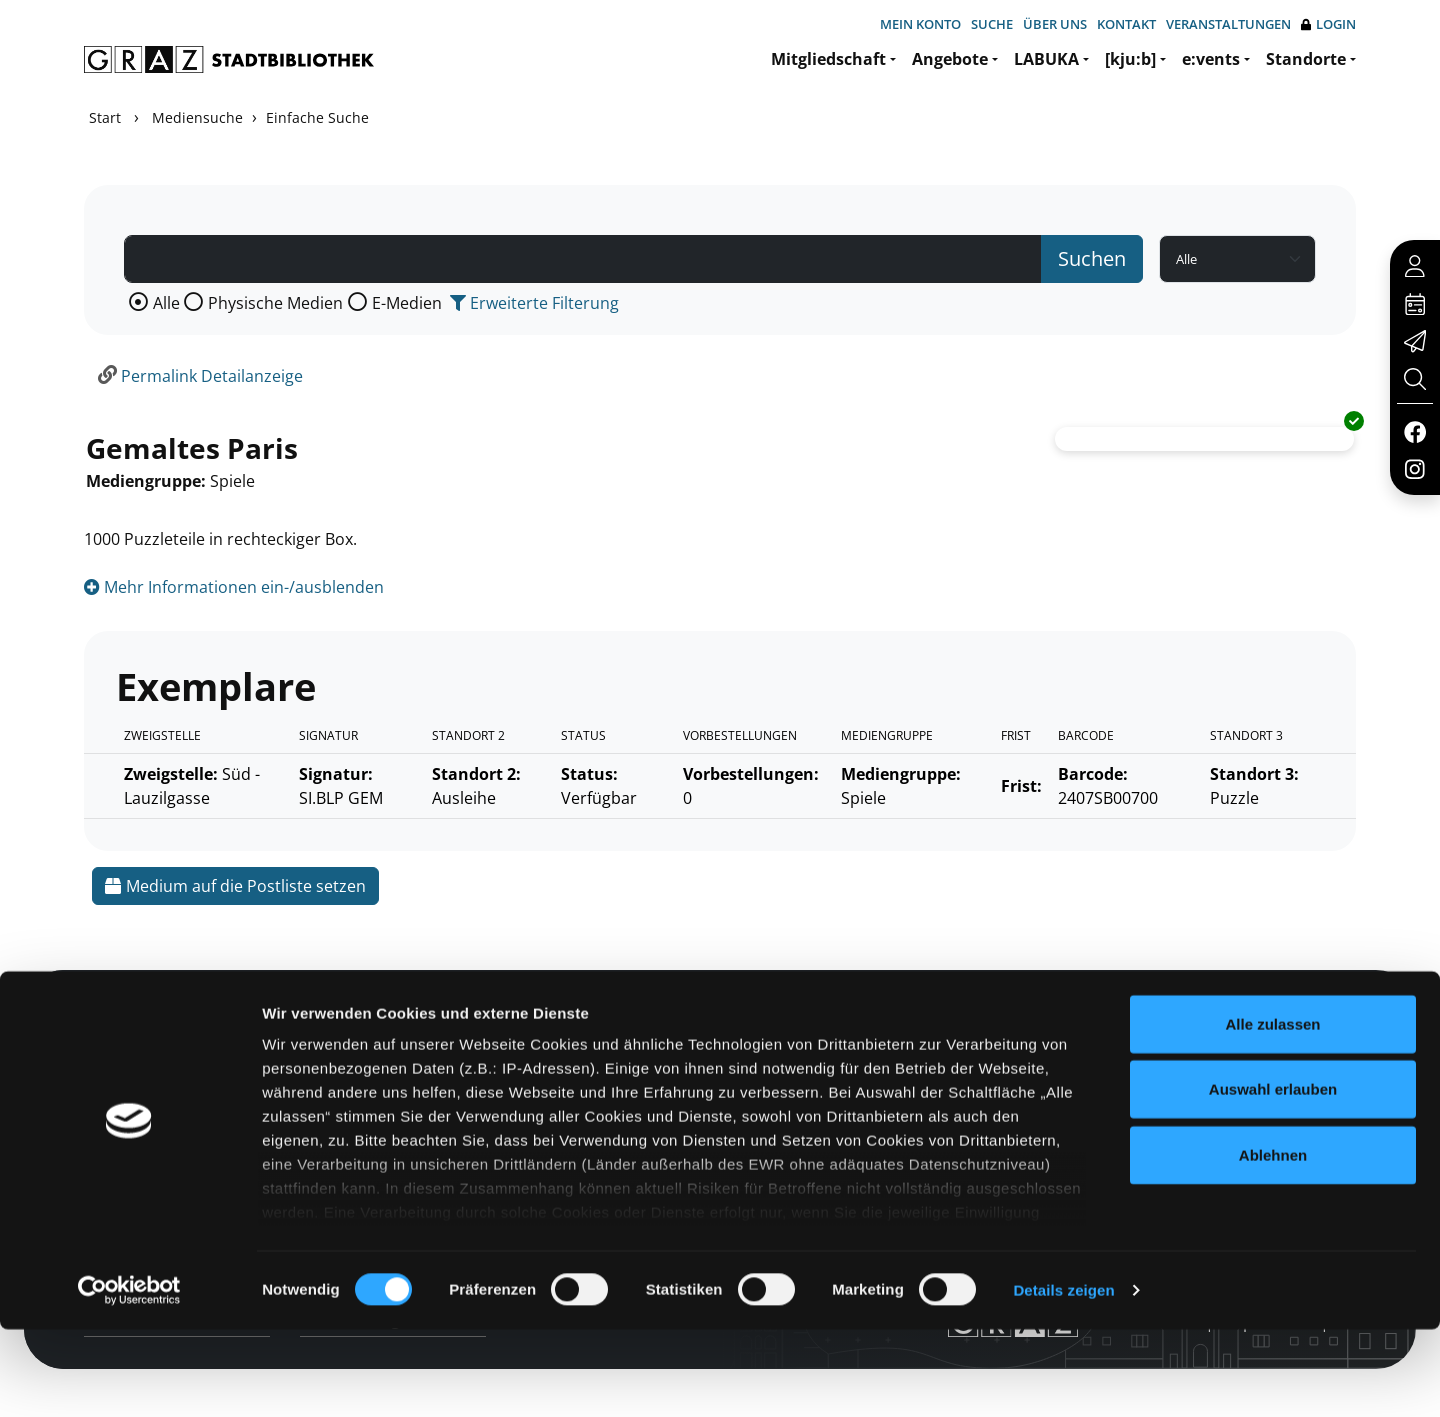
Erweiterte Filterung (534, 303)
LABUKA (1046, 59)
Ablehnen (1273, 1242)
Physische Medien (275, 303)
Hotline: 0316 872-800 (1214, 1023)
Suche (992, 24)
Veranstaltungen (1228, 24)
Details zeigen (1063, 1377)
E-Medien (407, 303)
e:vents (1211, 59)
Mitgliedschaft (828, 59)
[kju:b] (1130, 59)
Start (105, 117)
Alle (166, 303)
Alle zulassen (1272, 1111)
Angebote (950, 59)
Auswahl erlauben (1273, 1176)
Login (1328, 24)
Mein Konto (920, 24)
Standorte (1306, 59)
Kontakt (1126, 24)
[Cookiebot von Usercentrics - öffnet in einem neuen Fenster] (129, 1378)
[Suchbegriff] (583, 259)
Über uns (1055, 24)
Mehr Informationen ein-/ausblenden (234, 587)
